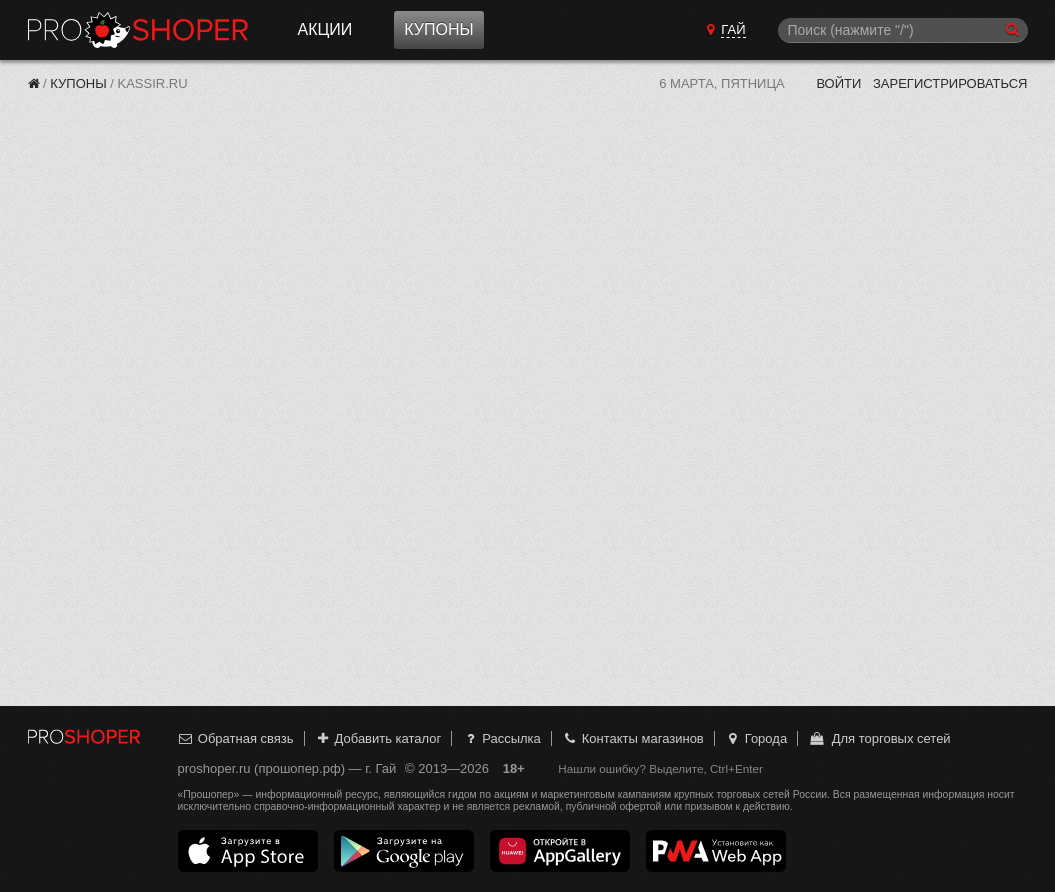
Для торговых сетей (879, 738)
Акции (325, 29)
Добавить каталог (377, 738)
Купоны (438, 29)
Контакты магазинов (632, 738)
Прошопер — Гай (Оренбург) (138, 30)
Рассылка (501, 738)
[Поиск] (903, 30)
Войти (838, 83)
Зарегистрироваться (950, 83)
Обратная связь (236, 738)
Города (755, 738)
